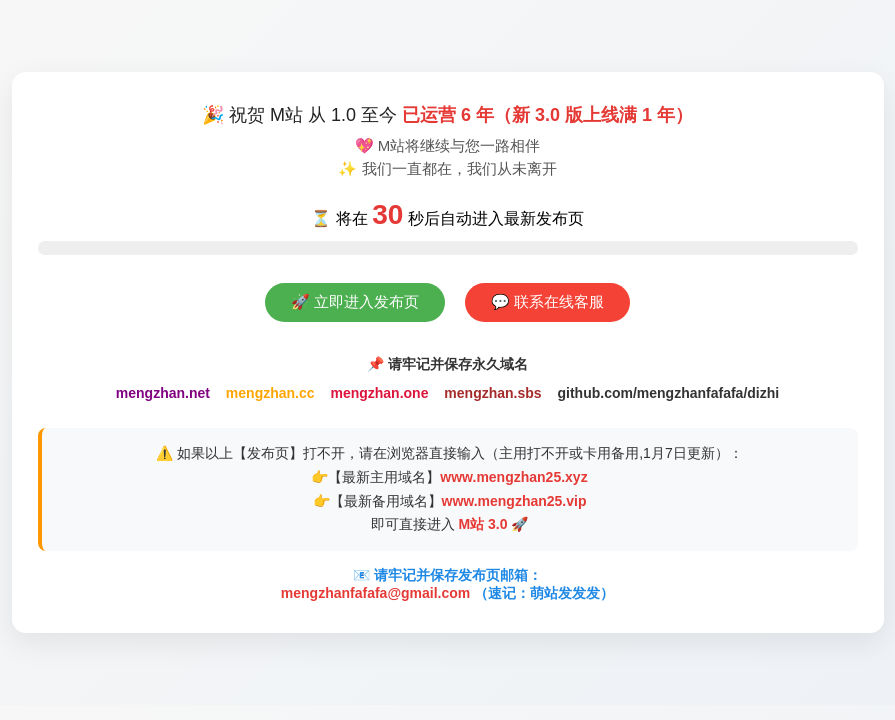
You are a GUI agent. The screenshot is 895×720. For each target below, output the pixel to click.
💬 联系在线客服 (547, 301)
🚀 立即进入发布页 (355, 301)
